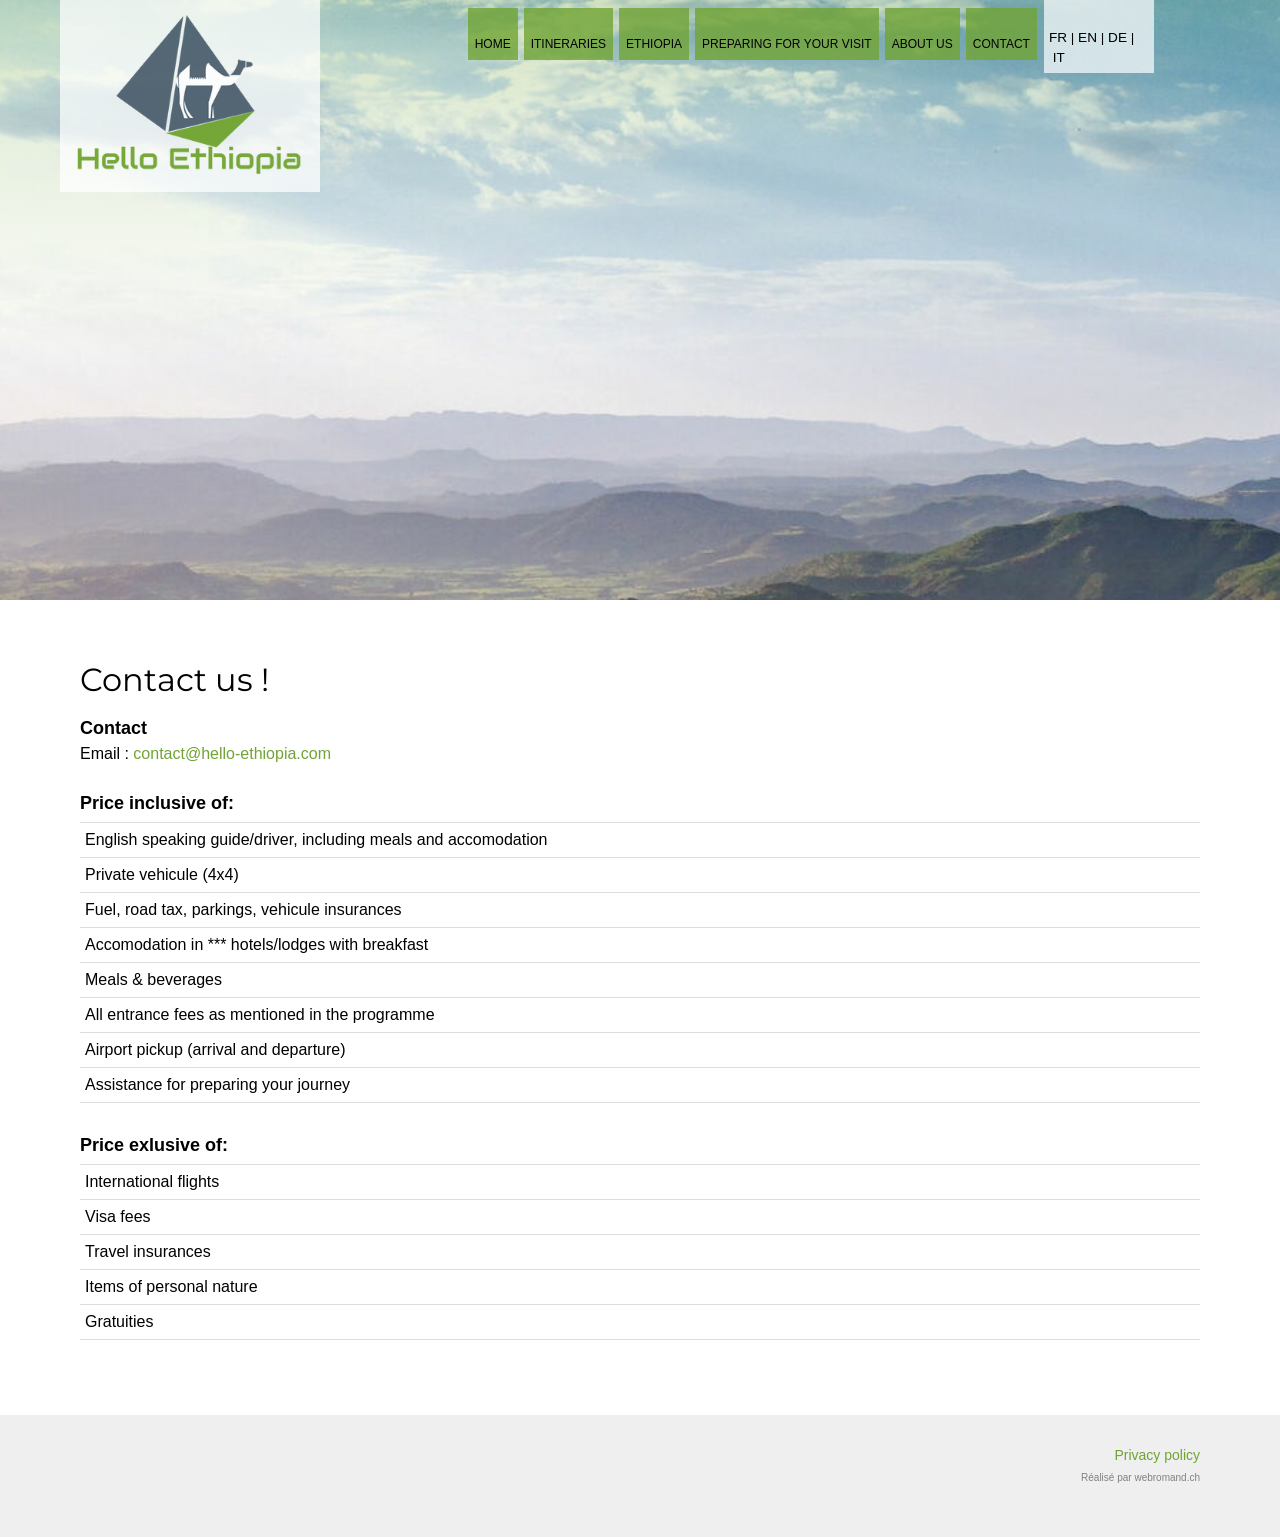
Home (493, 44)
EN (1089, 37)
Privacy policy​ (1157, 1455)
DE (1117, 37)
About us (922, 44)
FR (1058, 37)
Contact (1001, 44)
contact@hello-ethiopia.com (232, 753)
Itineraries (568, 44)
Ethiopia (654, 44)
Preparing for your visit (787, 44)
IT (1059, 57)
